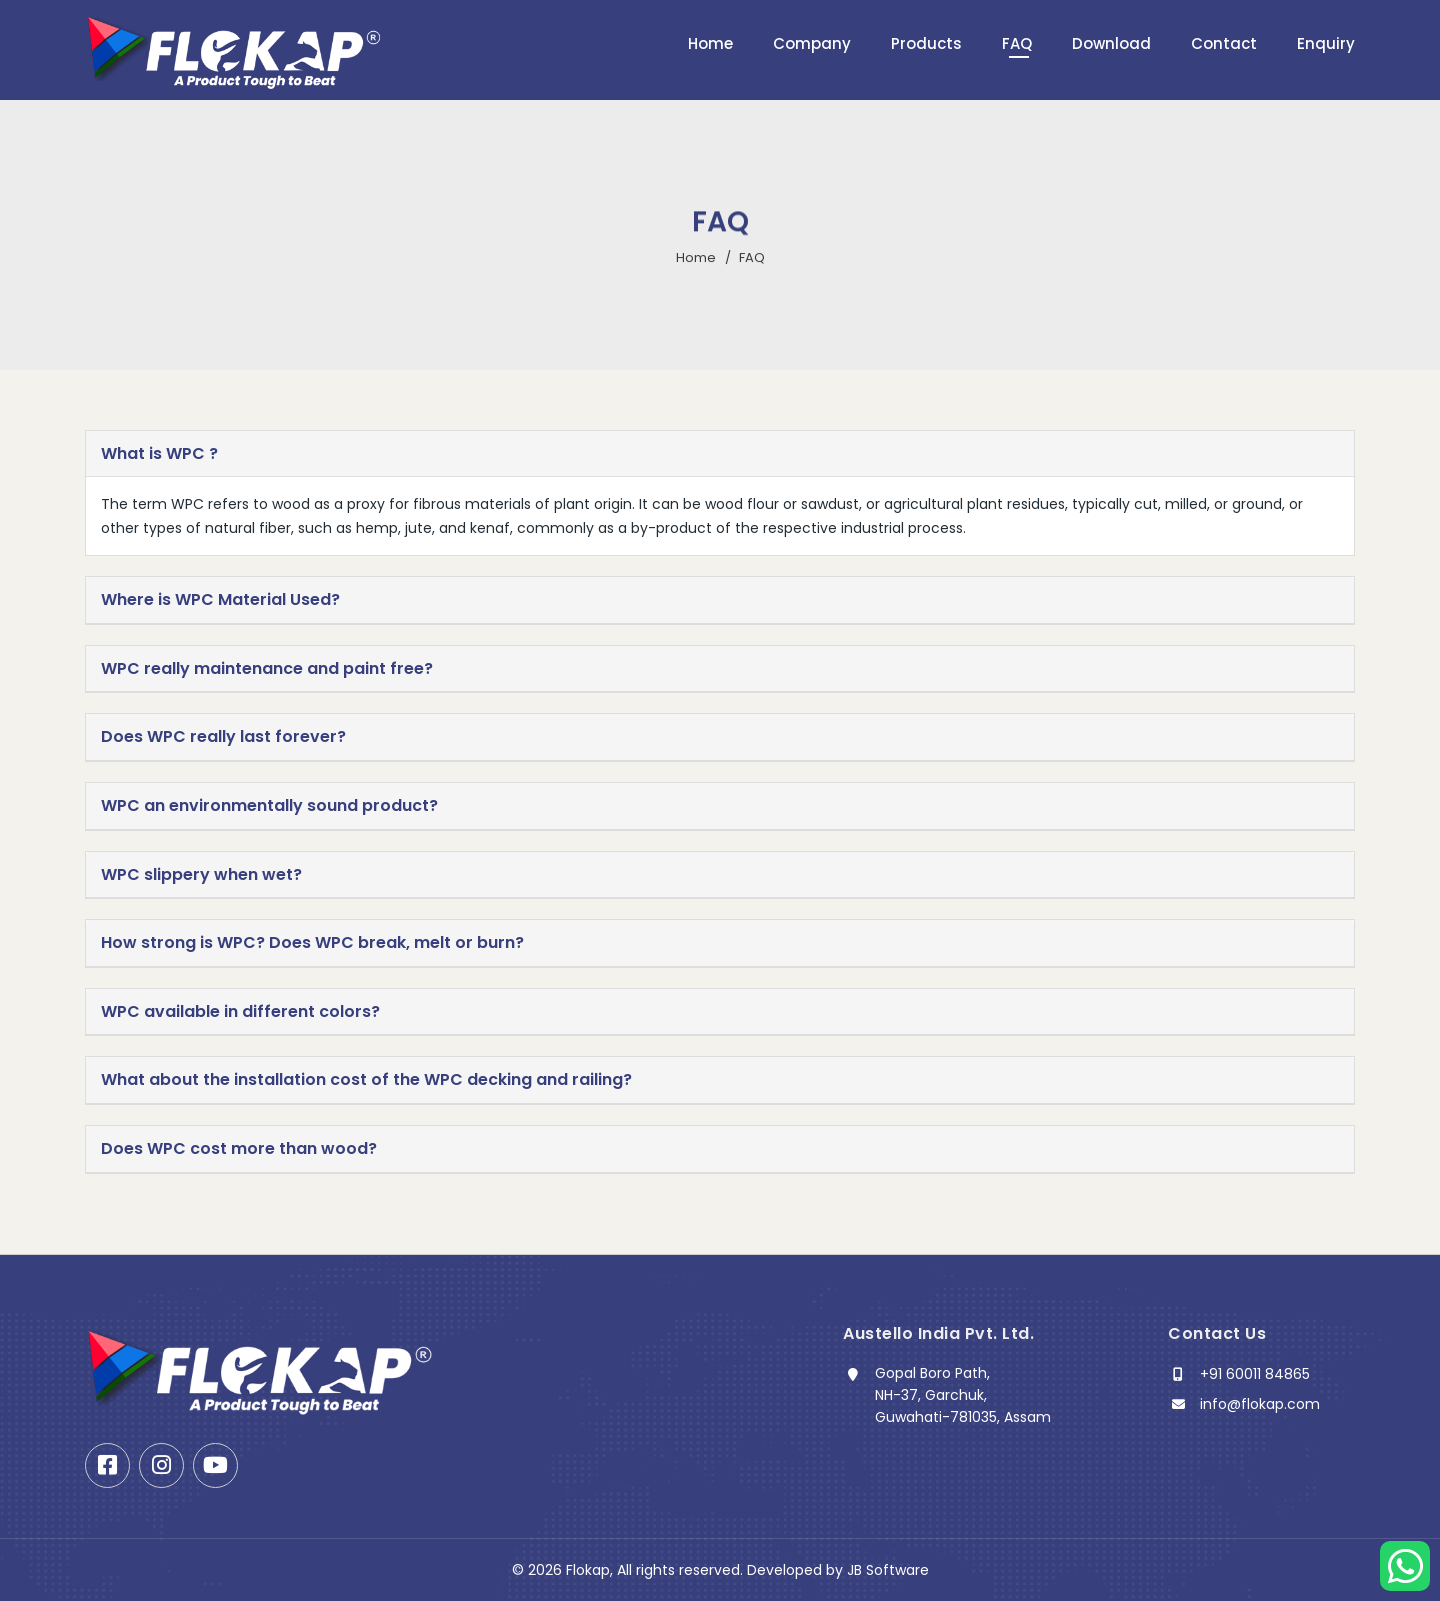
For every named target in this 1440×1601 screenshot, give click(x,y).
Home (710, 43)
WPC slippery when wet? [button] (201, 875)
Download (1111, 43)
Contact (1224, 43)
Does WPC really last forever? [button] (223, 737)
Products (926, 43)
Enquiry (1326, 43)
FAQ (1017, 43)
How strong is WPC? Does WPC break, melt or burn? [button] (312, 943)
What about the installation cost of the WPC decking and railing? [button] (366, 1080)
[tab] (720, 454)
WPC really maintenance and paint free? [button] (267, 669)
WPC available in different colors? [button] (240, 1012)
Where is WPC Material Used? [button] (220, 600)
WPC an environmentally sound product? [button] (269, 806)
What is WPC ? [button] (159, 454)
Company (812, 43)
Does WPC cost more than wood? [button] (239, 1149)
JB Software (888, 1570)
